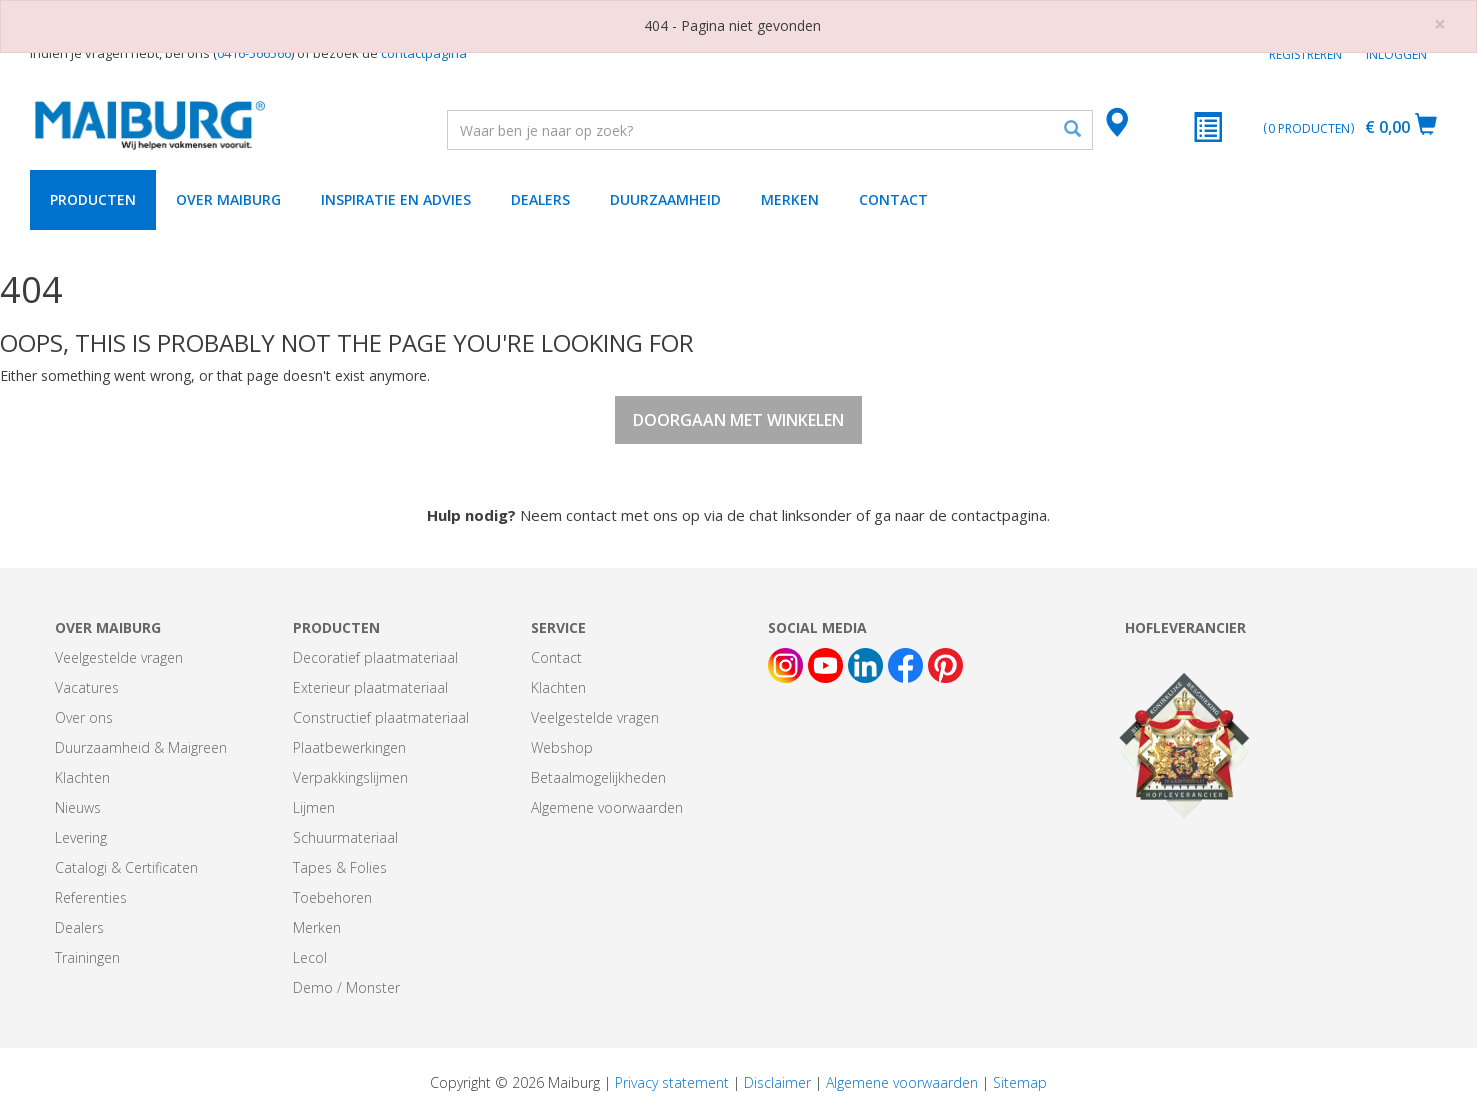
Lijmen (314, 807)
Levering (81, 837)
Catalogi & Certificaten (126, 867)
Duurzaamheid (665, 199)
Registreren (1305, 54)
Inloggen (1396, 54)
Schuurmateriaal (345, 837)
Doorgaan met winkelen (738, 420)
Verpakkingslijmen (350, 777)
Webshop (562, 747)
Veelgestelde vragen (119, 657)
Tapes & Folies (340, 867)
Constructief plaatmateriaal (381, 717)
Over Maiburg (228, 199)
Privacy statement (672, 1082)
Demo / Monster (346, 987)
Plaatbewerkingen (349, 747)
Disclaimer (777, 1082)
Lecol (310, 957)
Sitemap (1020, 1082)
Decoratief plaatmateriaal (375, 657)
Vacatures (87, 687)
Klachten (82, 777)
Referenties (91, 897)
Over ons (84, 717)
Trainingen (87, 957)
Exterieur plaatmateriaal (370, 687)
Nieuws (78, 807)
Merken (790, 199)
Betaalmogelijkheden (598, 777)
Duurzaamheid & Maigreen (141, 747)
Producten (93, 199)
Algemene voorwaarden (607, 807)
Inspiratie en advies (396, 199)
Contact (893, 199)
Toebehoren (332, 897)
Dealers (540, 199)
